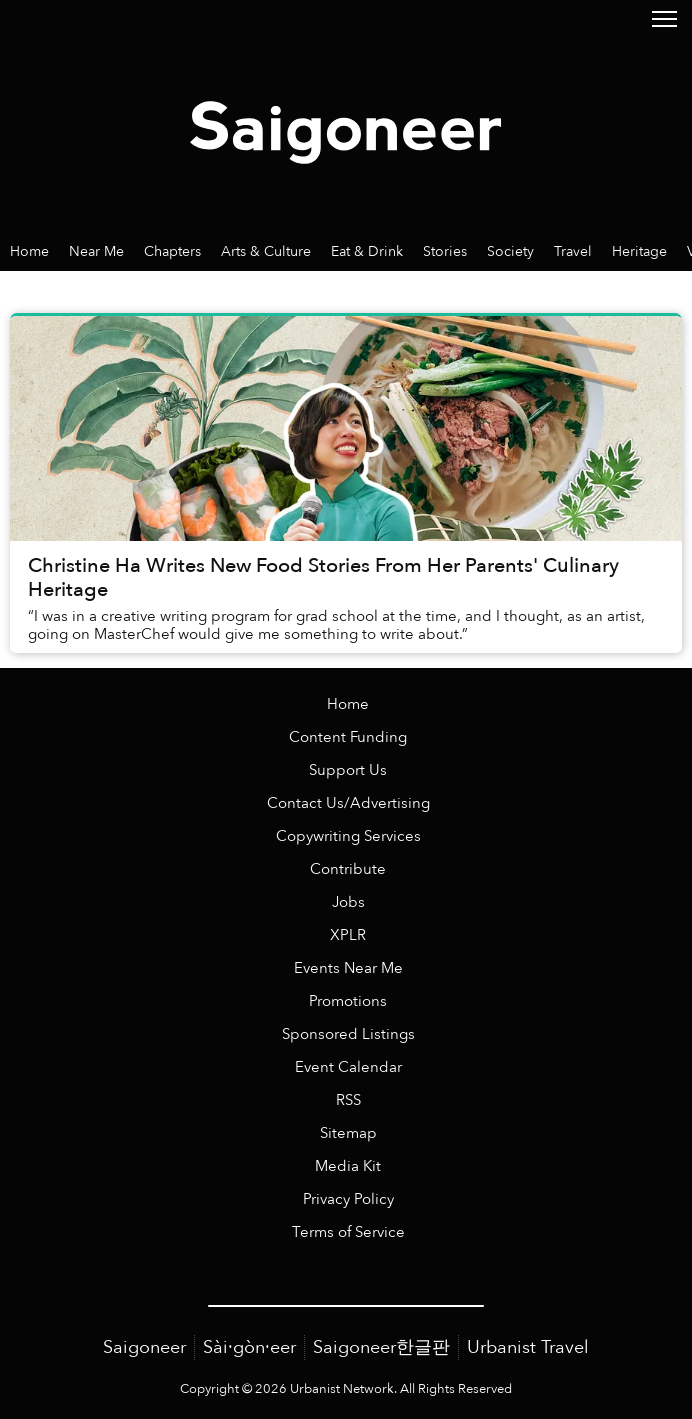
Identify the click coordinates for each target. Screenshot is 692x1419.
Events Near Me (348, 968)
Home (348, 704)
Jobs (348, 902)
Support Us (348, 770)
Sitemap (348, 1133)
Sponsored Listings (348, 1034)
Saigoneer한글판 (381, 1347)
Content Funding (348, 737)
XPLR (348, 935)
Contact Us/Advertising (348, 803)
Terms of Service (348, 1232)
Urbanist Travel (528, 1347)
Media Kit (348, 1166)
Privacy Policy (348, 1199)
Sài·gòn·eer (249, 1347)
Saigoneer (144, 1347)
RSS (348, 1100)
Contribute (348, 869)
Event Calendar (348, 1067)
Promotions (348, 1001)
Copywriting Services (348, 836)
